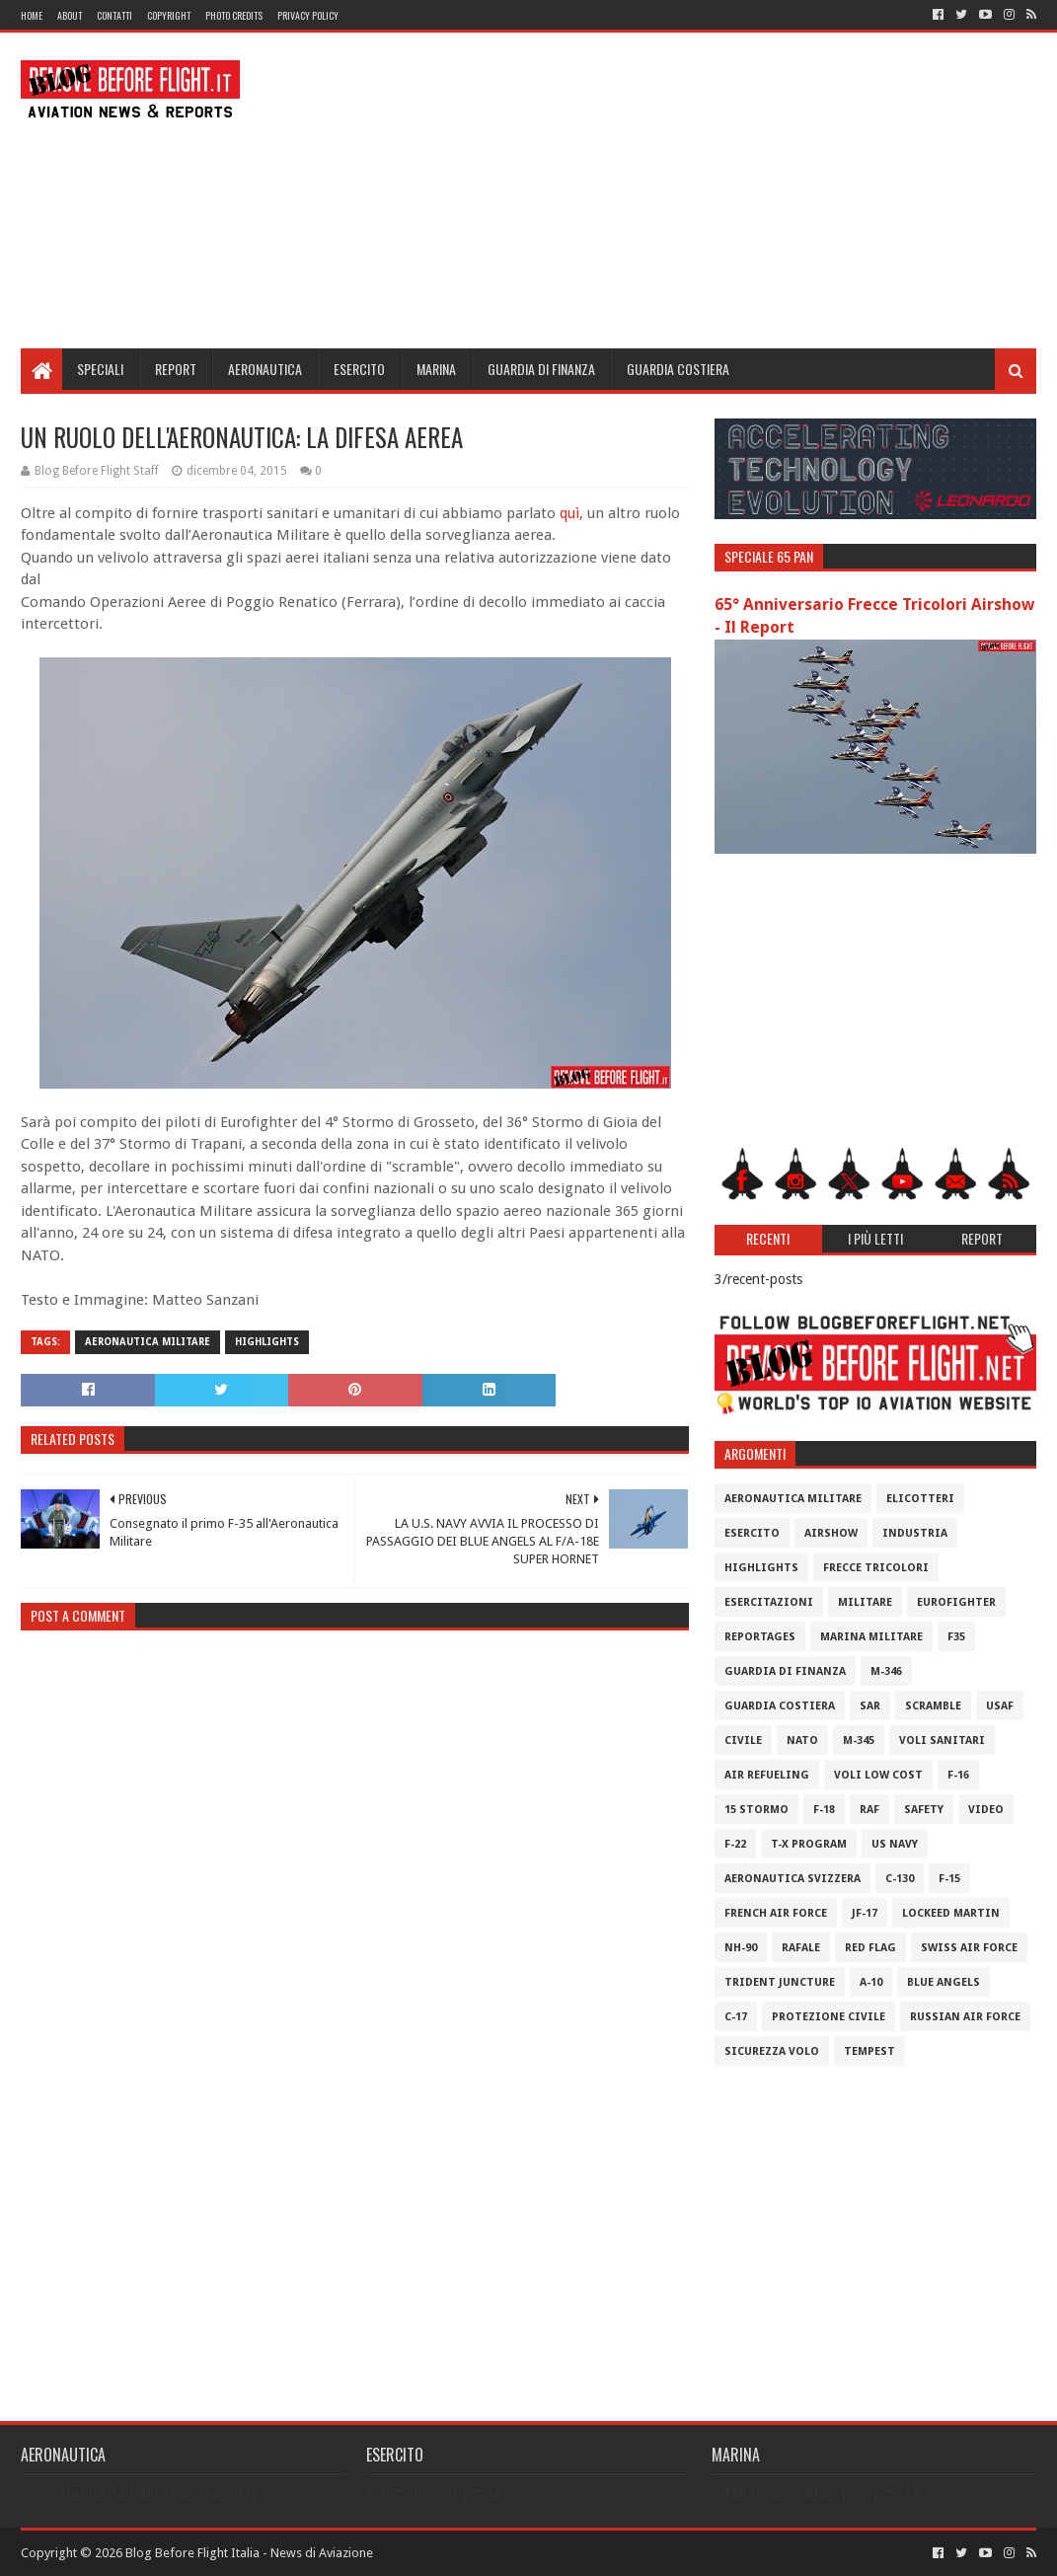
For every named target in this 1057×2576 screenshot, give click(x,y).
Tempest (869, 2051)
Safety (924, 1809)
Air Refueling (766, 1775)
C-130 (899, 1878)
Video (986, 1809)
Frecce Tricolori (876, 1567)
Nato (802, 1740)
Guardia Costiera (678, 368)
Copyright (168, 15)
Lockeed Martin (951, 1913)
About (69, 15)
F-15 (949, 1878)
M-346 (886, 1671)
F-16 (958, 1775)
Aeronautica (265, 368)
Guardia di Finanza (541, 368)
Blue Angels (943, 1982)
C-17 (735, 2016)
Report (175, 368)
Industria (914, 1533)
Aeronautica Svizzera (792, 1878)
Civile (743, 1740)
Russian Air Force (965, 2016)
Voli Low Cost (878, 1775)
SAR (870, 1706)
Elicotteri (920, 1498)
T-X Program (809, 1844)
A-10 (871, 1982)
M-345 (858, 1740)
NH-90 (740, 1947)
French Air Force (775, 1913)
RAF (869, 1809)
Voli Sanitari (942, 1740)
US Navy (894, 1844)
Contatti (114, 15)
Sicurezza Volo (771, 2051)
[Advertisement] (677, 190)
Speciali (100, 368)
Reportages (759, 1636)
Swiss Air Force (969, 1947)
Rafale (801, 1947)
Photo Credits (234, 15)
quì (569, 513)
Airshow (831, 1533)
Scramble (933, 1706)
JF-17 (864, 1913)
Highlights (267, 1341)
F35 (956, 1636)
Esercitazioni (768, 1602)
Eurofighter (956, 1602)
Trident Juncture (779, 1982)
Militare (865, 1602)
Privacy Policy (308, 15)
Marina (436, 368)
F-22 (735, 1844)
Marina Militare (871, 1636)
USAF (1000, 1706)
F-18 (824, 1809)
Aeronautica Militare (147, 1341)
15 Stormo (756, 1809)
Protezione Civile (828, 2016)
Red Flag (870, 1947)
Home (31, 15)
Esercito (359, 368)
